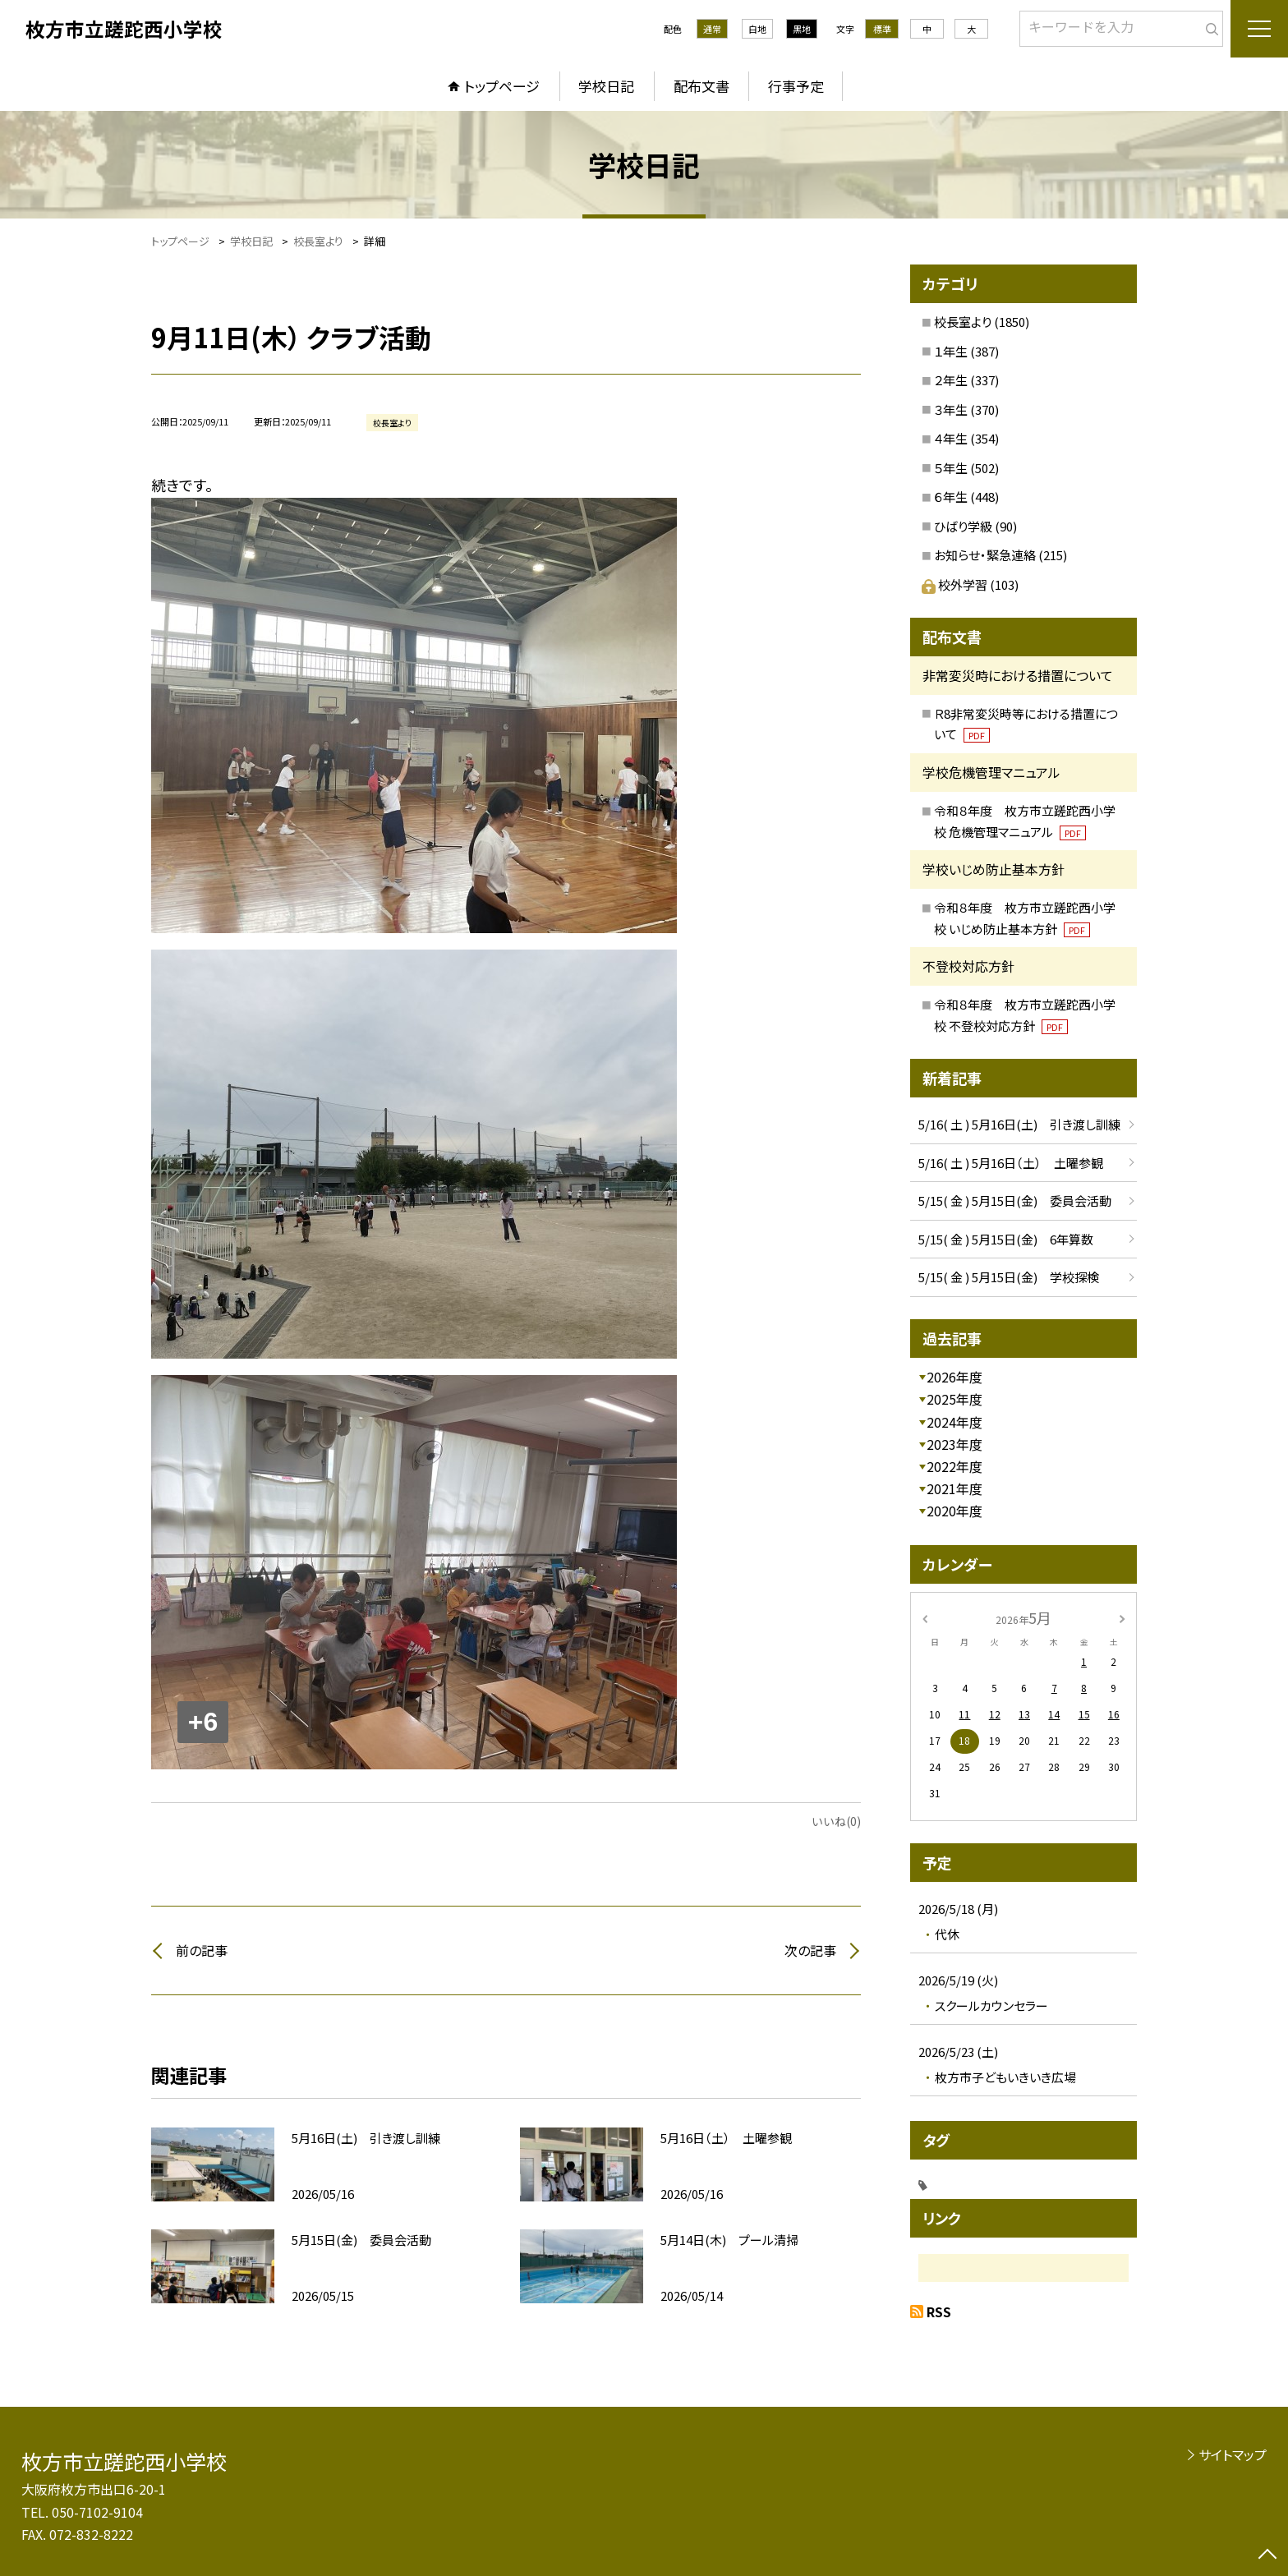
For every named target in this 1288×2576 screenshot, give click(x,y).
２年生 (951, 380)
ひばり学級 (963, 526)
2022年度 (954, 1466)
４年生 (951, 438)
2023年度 (954, 1444)
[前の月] (924, 1617)
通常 (712, 28)
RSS (939, 2311)
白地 (757, 28)
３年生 (951, 409)
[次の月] (1122, 1617)
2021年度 (954, 1488)
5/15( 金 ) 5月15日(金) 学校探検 (1008, 1277)
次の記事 (810, 1950)
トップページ (502, 86)
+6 (203, 1721)
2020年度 (954, 1510)
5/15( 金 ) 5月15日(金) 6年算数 (1005, 1239)
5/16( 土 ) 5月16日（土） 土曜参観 (1010, 1162)
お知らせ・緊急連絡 (985, 555)
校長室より (962, 321)
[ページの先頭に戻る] (1267, 2555)
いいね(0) (836, 1821)
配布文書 (701, 86)
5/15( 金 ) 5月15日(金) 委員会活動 (1014, 1200)
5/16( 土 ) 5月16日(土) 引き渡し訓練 (1019, 1124)
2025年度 (954, 1399)
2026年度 (954, 1377)
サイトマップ (1232, 2454)
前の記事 (202, 1950)
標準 (882, 28)
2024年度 (954, 1422)
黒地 (802, 28)
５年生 (951, 467)
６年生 (951, 496)
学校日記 (606, 86)
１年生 (951, 351)
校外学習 (956, 584)
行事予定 (796, 86)
